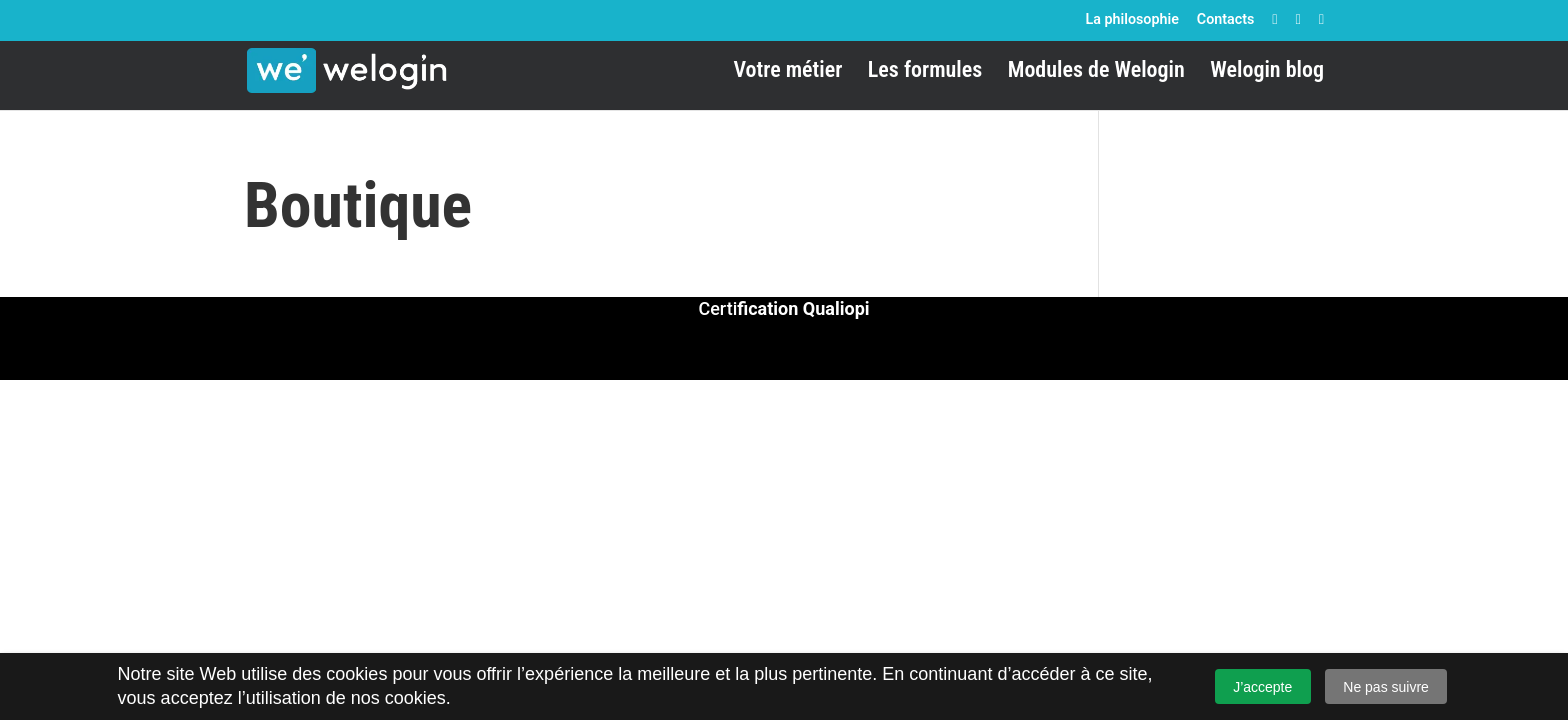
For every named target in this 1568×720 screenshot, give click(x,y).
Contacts (1226, 19)
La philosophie (1131, 19)
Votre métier (787, 72)
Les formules (925, 72)
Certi (783, 308)
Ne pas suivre (1386, 687)
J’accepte (1262, 687)
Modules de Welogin (1096, 72)
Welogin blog (1267, 72)
